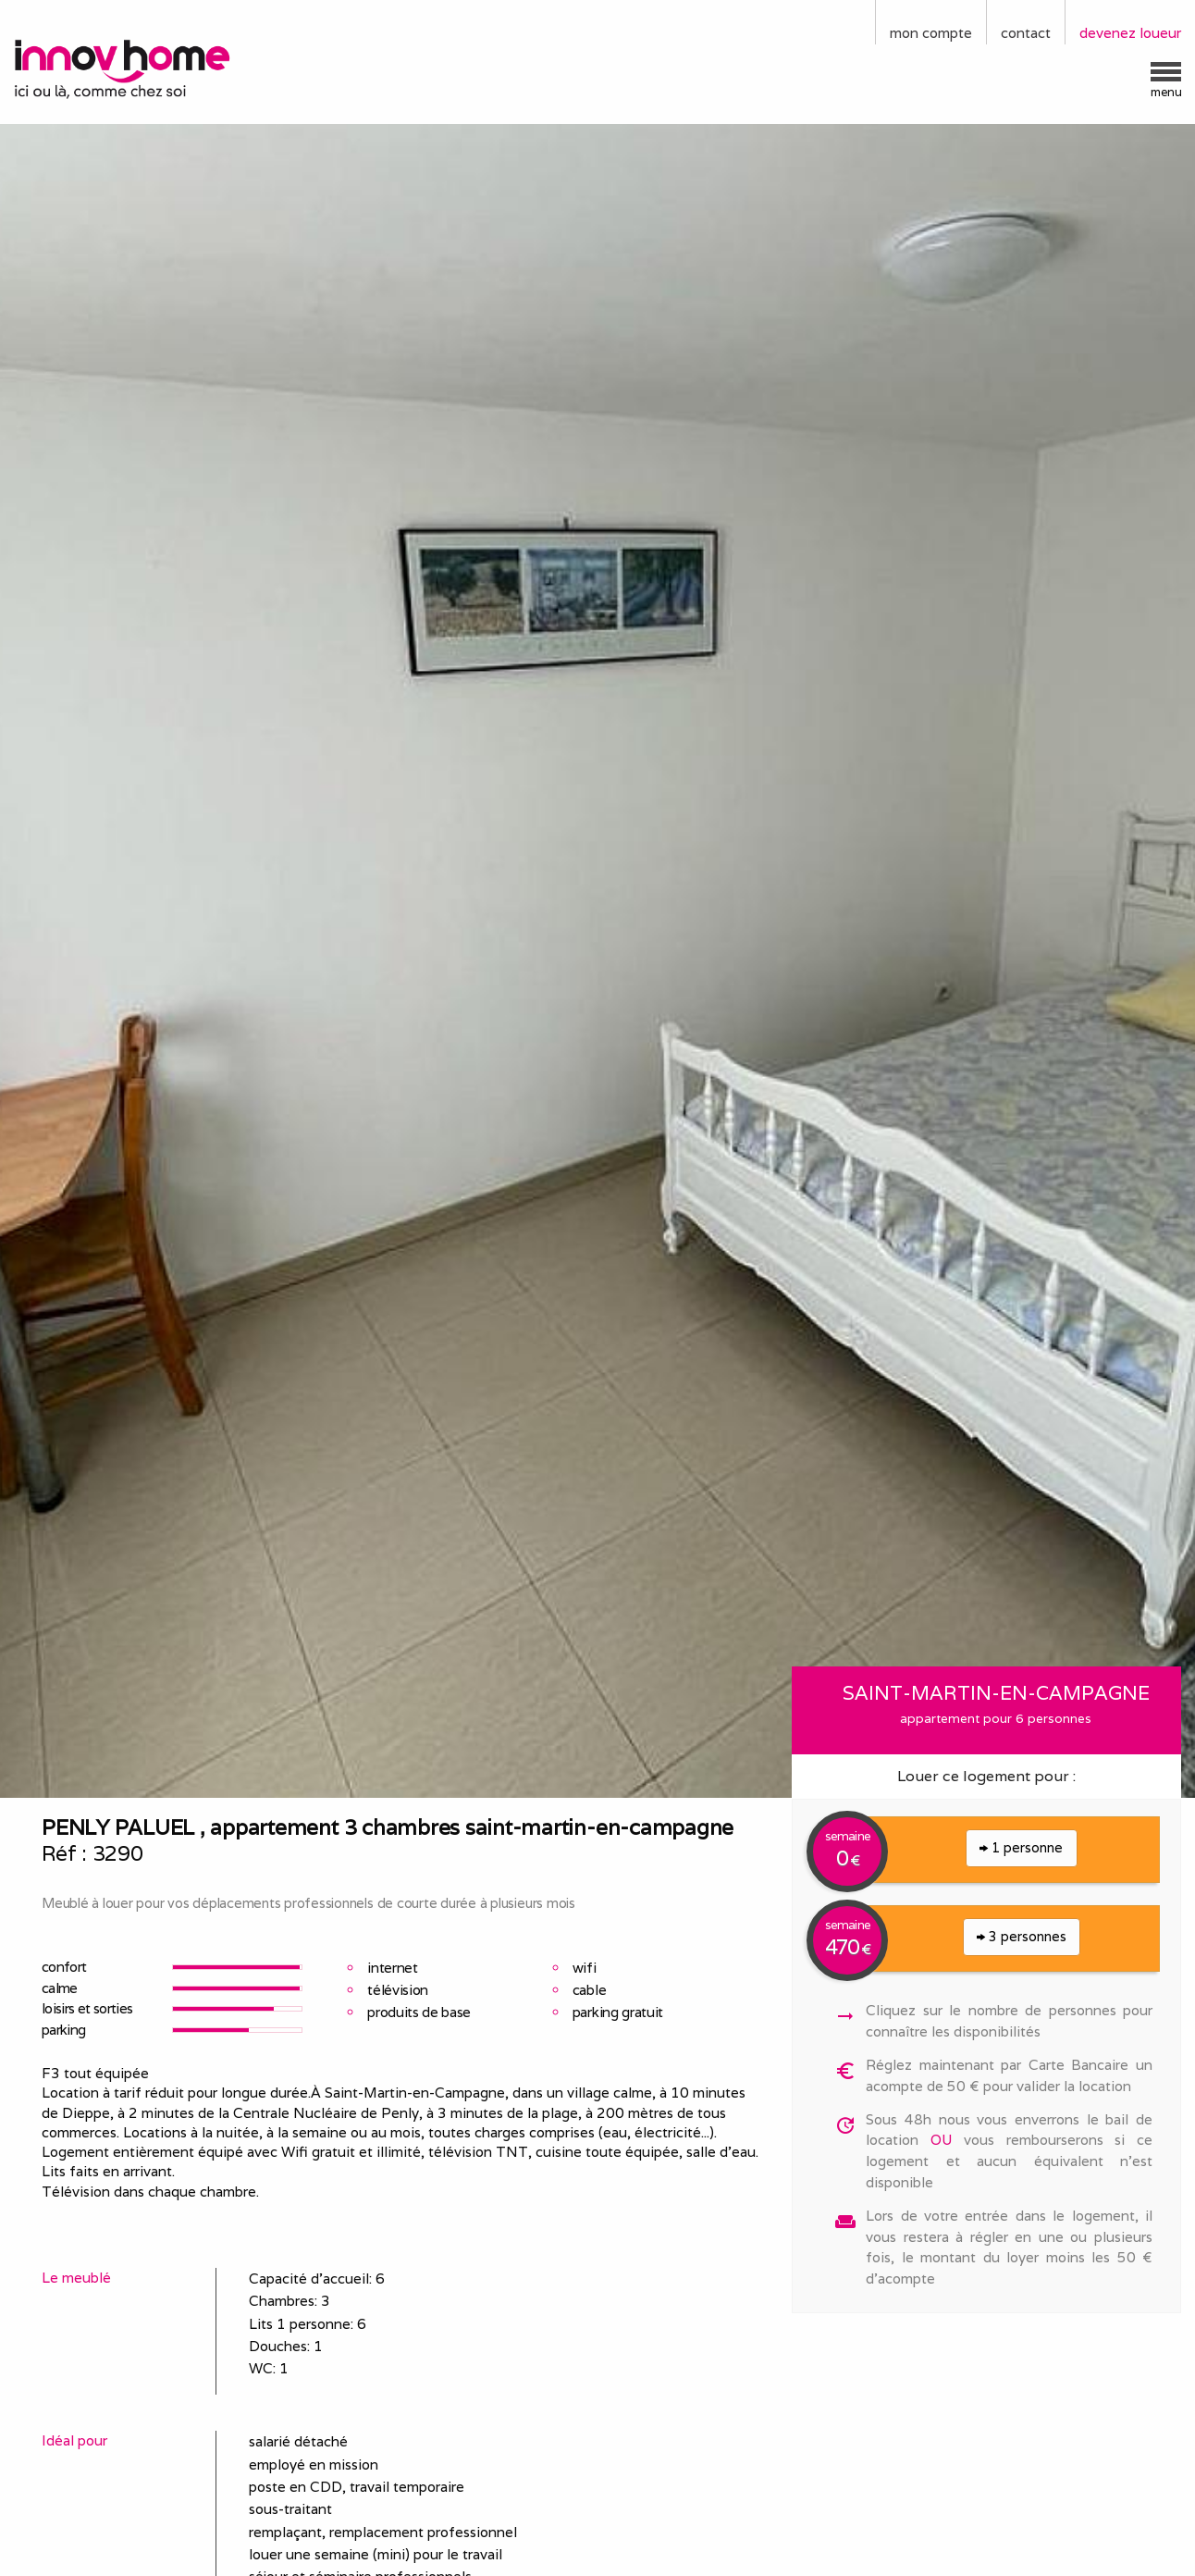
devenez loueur (1130, 33)
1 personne (1021, 1847)
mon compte (931, 33)
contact (1026, 33)
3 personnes (1021, 1936)
